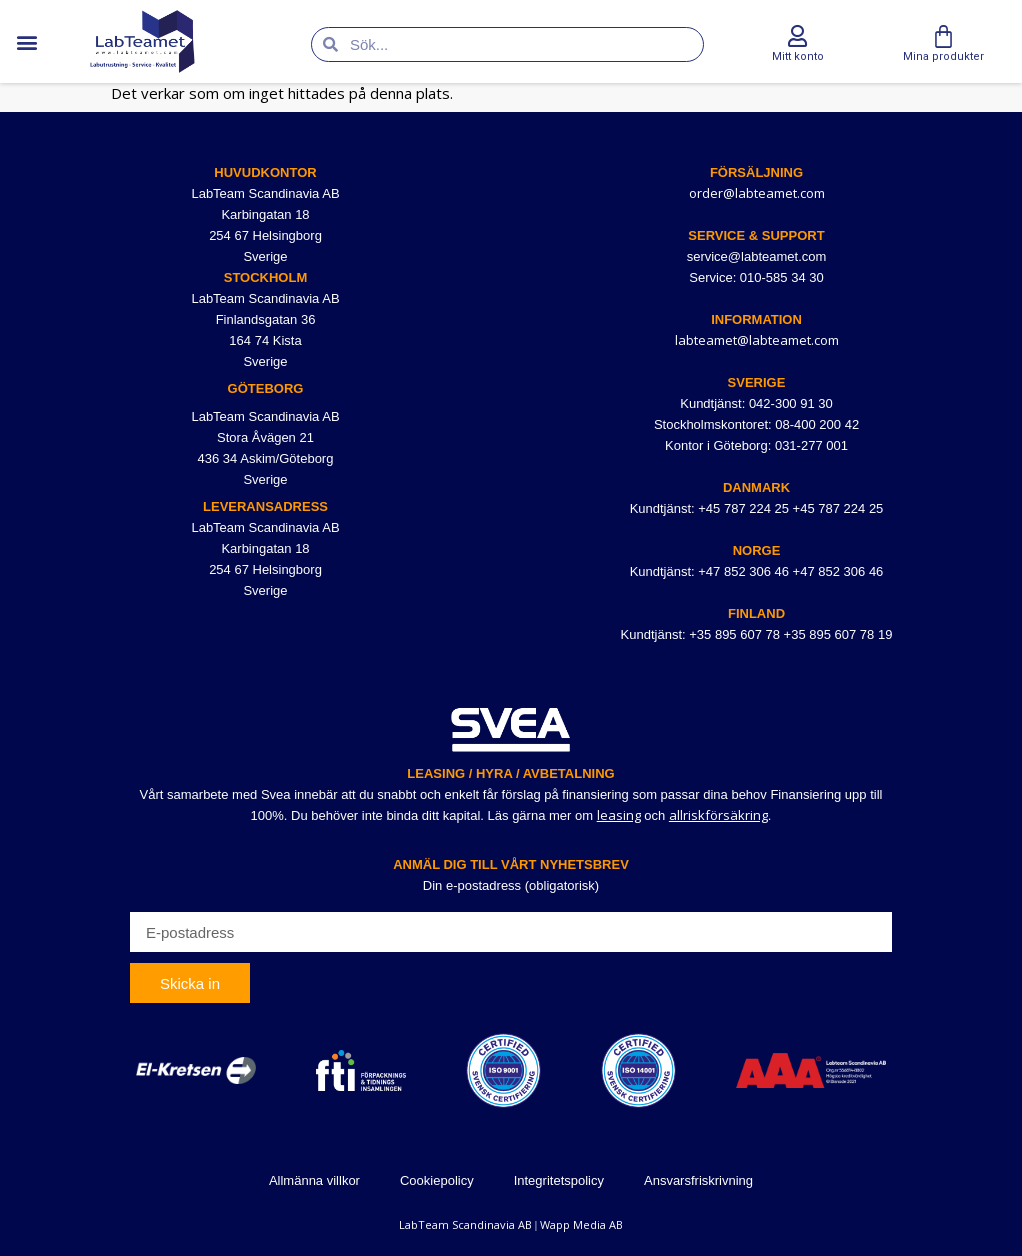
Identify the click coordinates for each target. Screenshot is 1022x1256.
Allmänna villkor (314, 1180)
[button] (26, 41)
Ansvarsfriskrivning (698, 1180)
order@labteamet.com (757, 193)
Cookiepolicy (437, 1180)
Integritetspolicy (559, 1180)
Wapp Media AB (581, 1224)
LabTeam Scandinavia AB (465, 1224)
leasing (619, 815)
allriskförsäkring (718, 815)
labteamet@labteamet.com (757, 340)
